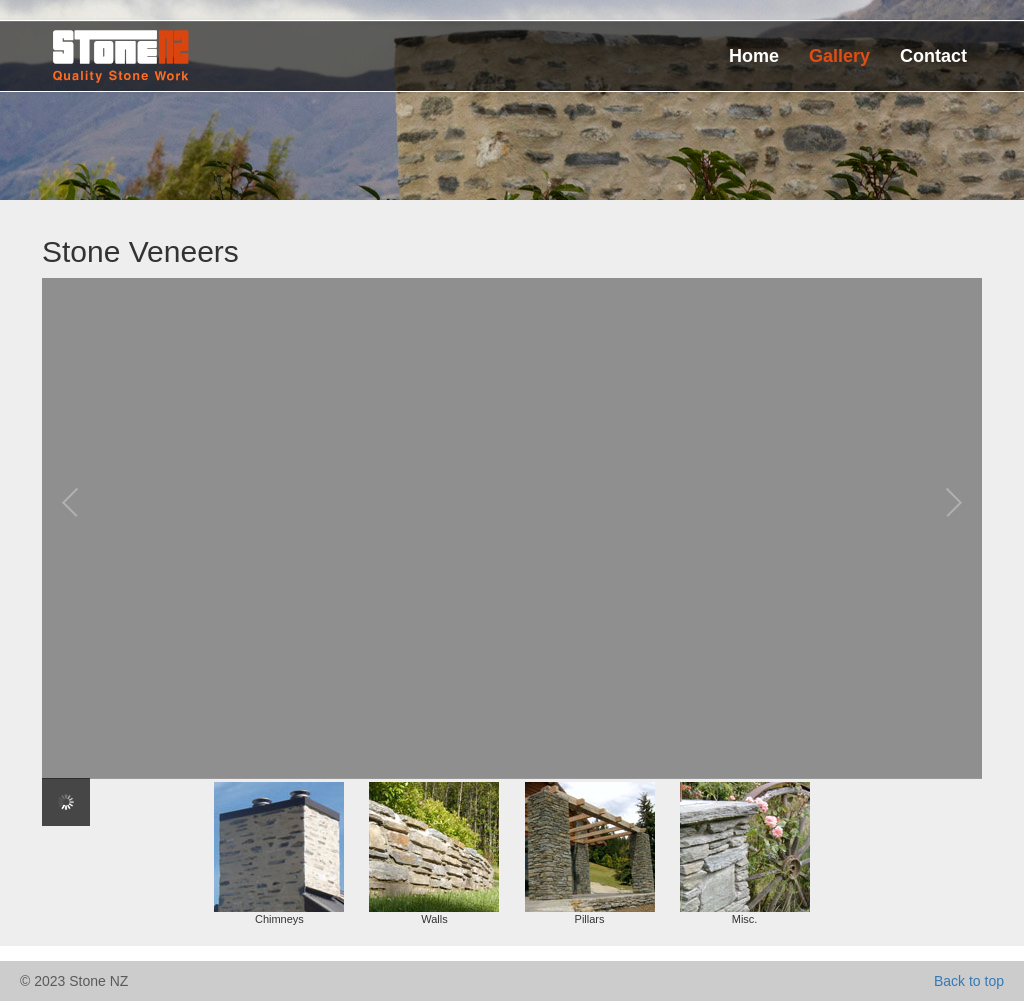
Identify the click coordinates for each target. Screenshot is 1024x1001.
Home (754, 56)
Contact (933, 56)
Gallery (839, 56)
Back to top (969, 981)
